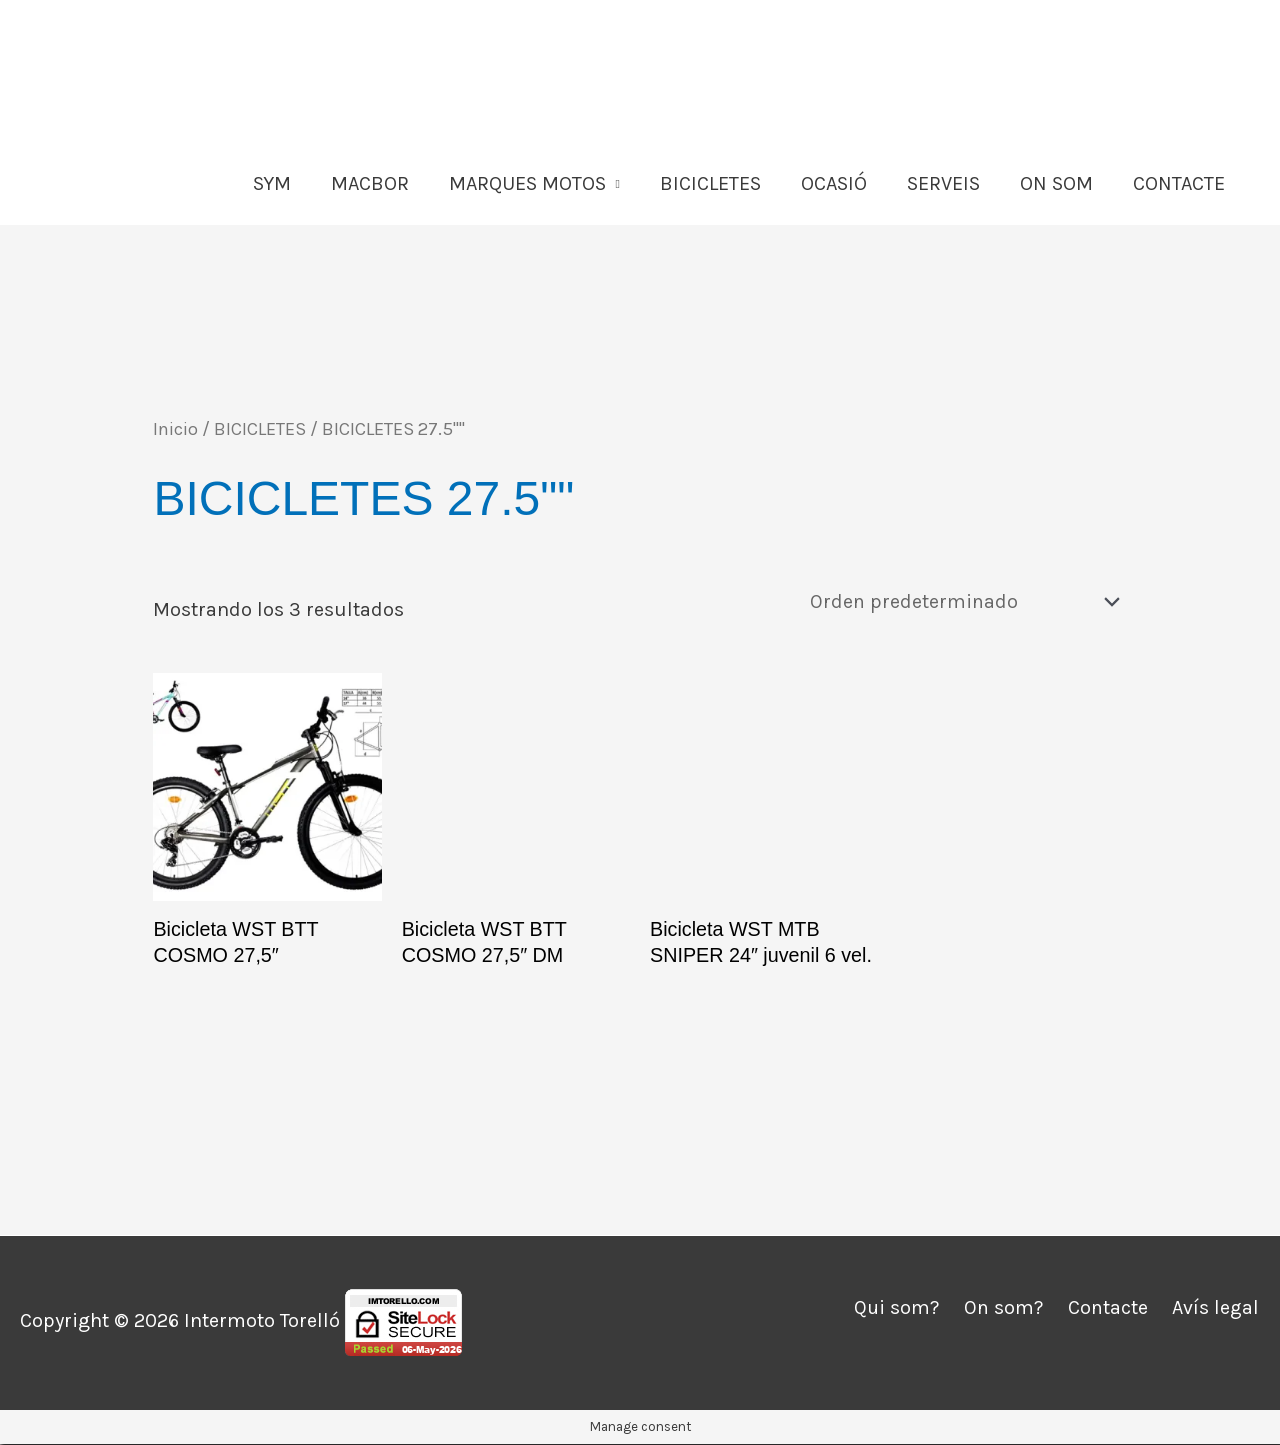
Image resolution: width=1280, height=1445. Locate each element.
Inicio (175, 429)
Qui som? (894, 1308)
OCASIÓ (834, 183)
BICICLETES (710, 183)
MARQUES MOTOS (527, 183)
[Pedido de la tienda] (960, 601)
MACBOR (370, 183)
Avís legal (1216, 1308)
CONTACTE (1179, 183)
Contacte (1108, 1308)
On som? (1003, 1308)
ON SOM (1056, 183)
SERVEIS (943, 183)
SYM (272, 183)
